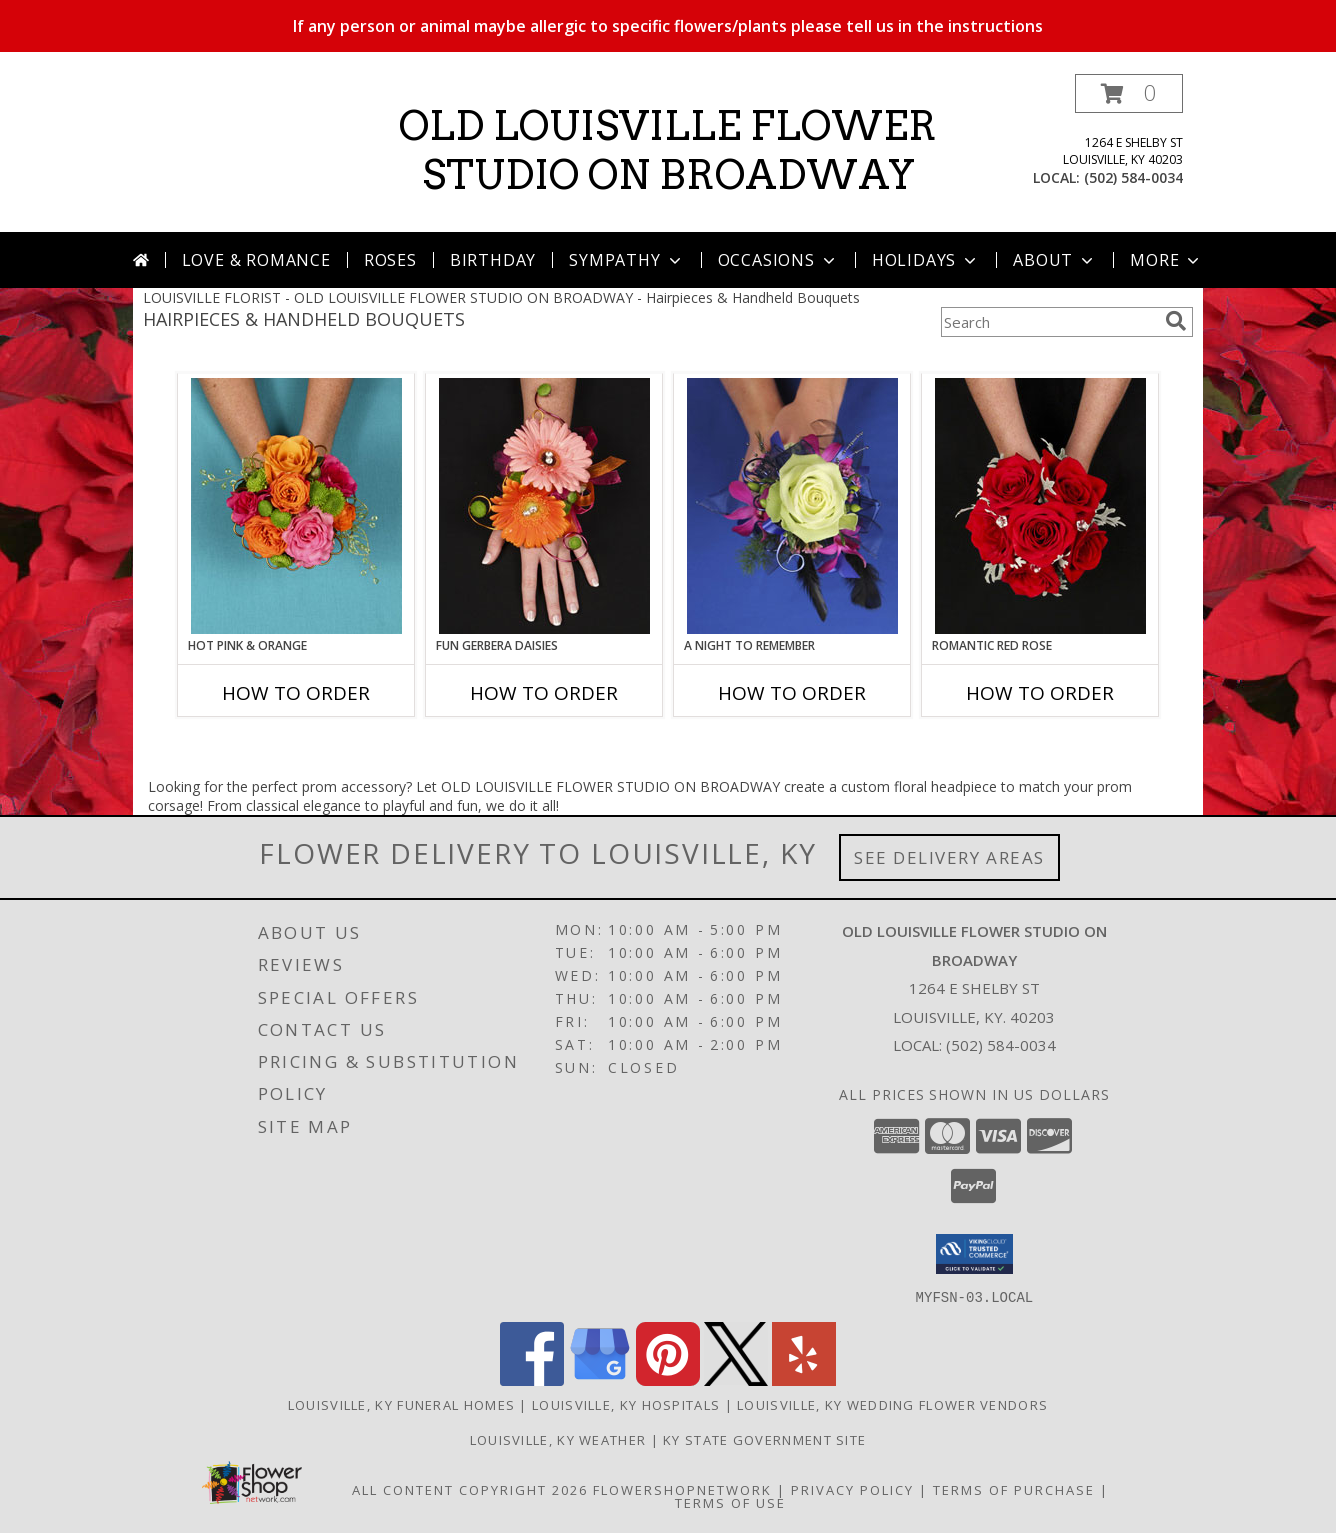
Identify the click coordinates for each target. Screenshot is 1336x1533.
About (1055, 260)
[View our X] (736, 1379)
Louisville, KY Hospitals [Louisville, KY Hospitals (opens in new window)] (626, 1404)
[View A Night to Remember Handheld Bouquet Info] (792, 506)
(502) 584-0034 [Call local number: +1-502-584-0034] (1133, 177)
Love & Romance (256, 260)
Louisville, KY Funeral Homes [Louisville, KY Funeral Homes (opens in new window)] (401, 1404)
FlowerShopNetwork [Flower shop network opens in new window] (682, 1489)
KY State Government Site (764, 1439)
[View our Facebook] (532, 1379)
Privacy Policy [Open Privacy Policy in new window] (852, 1489)
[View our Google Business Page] (600, 1379)
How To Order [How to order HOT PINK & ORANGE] (296, 693)
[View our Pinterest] (668, 1379)
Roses (390, 260)
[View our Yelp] (804, 1379)
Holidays (926, 260)
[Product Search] (1049, 322)
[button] (1129, 93)
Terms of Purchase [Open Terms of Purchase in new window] (1014, 1489)
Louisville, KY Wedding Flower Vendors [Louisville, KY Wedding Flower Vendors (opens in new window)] (892, 1404)
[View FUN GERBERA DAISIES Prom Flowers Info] (544, 506)
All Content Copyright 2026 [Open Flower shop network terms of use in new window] (470, 1489)
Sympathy (626, 260)
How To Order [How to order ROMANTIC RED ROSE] (1040, 693)
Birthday (493, 260)
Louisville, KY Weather (558, 1439)
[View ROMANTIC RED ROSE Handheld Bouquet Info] (1040, 506)
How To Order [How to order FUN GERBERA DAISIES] (544, 693)
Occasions (778, 260)
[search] (1176, 321)
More (1166, 260)
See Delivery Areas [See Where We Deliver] (949, 857)
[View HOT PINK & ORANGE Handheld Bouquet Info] (296, 506)
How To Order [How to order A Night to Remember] (792, 693)
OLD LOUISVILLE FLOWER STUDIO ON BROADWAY (668, 150)
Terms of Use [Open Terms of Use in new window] (730, 1502)
